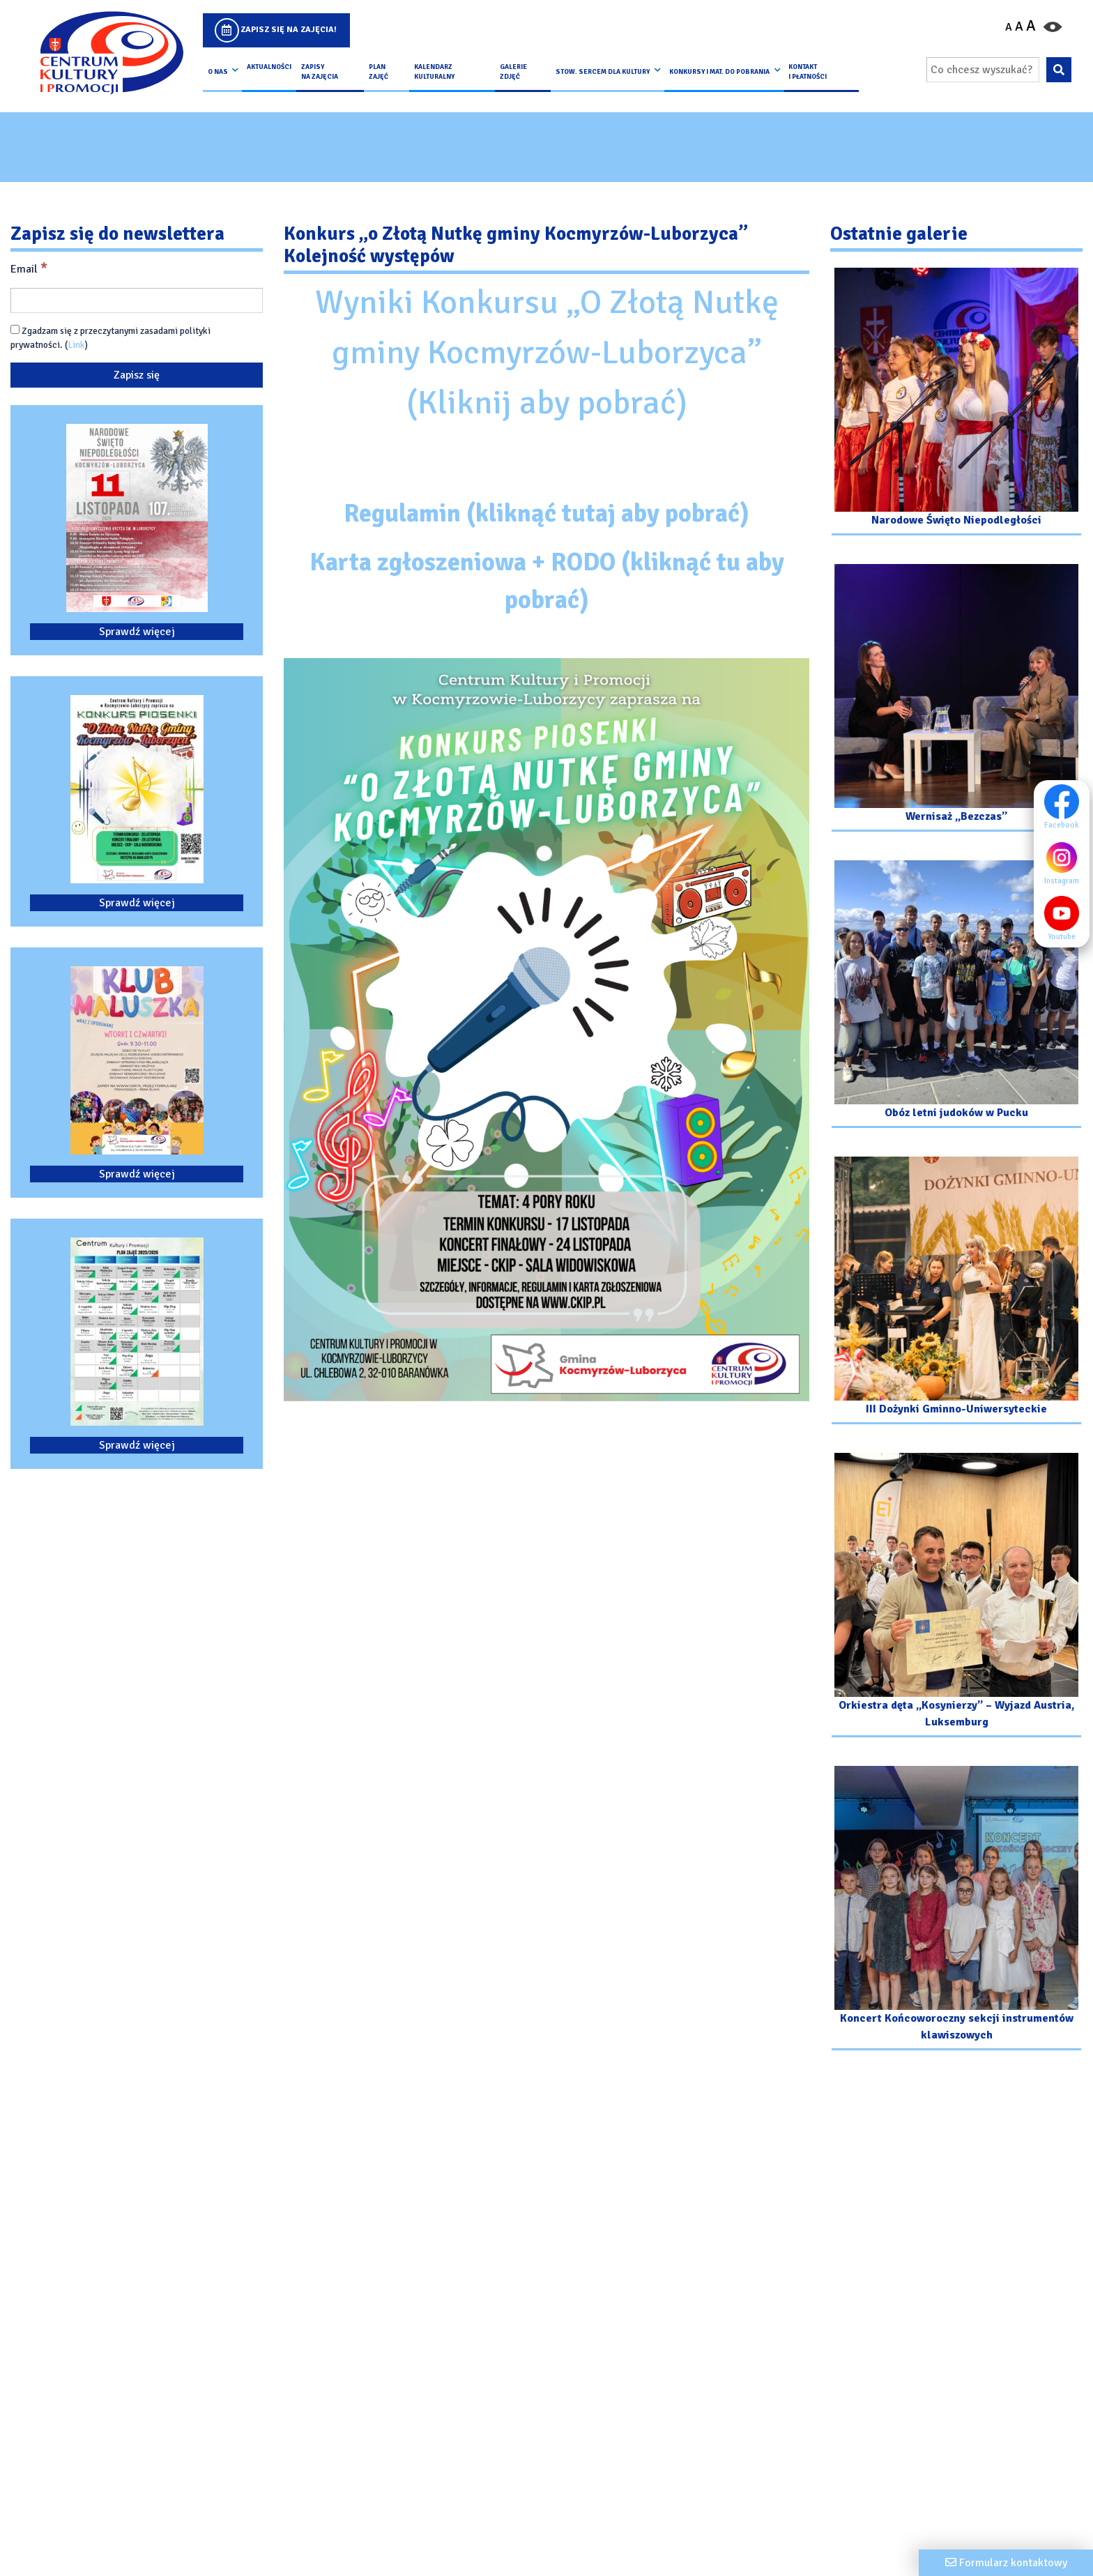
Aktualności (269, 67)
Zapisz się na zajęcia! (288, 29)
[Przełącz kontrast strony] (1052, 25)
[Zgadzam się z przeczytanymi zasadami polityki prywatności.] (15, 329)
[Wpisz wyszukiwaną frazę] (983, 69)
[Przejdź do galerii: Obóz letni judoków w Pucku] (956, 996)
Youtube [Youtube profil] (1065, 918)
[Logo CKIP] (111, 53)
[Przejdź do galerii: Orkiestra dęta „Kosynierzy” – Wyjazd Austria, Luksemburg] (956, 1596)
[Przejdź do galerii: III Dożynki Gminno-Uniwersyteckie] (956, 1292)
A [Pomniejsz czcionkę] (1008, 27)
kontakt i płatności (807, 72)
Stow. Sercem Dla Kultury (603, 72)
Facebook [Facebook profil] (1065, 807)
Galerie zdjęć (513, 72)
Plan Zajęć (378, 72)
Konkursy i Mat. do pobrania (719, 72)
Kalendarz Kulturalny (434, 72)
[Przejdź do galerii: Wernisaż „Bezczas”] (956, 699)
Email (28, 268)
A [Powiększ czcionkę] (1031, 26)
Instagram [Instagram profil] (1065, 862)
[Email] (136, 300)
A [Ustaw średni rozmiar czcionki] (1019, 26)
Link (76, 345)
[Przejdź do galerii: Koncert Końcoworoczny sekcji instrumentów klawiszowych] (956, 1909)
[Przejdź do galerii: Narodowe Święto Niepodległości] (956, 403)
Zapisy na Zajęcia (319, 72)
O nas (218, 72)
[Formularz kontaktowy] (1006, 2563)
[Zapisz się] (136, 375)
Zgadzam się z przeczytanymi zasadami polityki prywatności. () (110, 338)
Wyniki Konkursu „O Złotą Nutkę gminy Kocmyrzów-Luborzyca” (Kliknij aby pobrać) (547, 352)
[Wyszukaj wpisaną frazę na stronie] (1058, 69)
